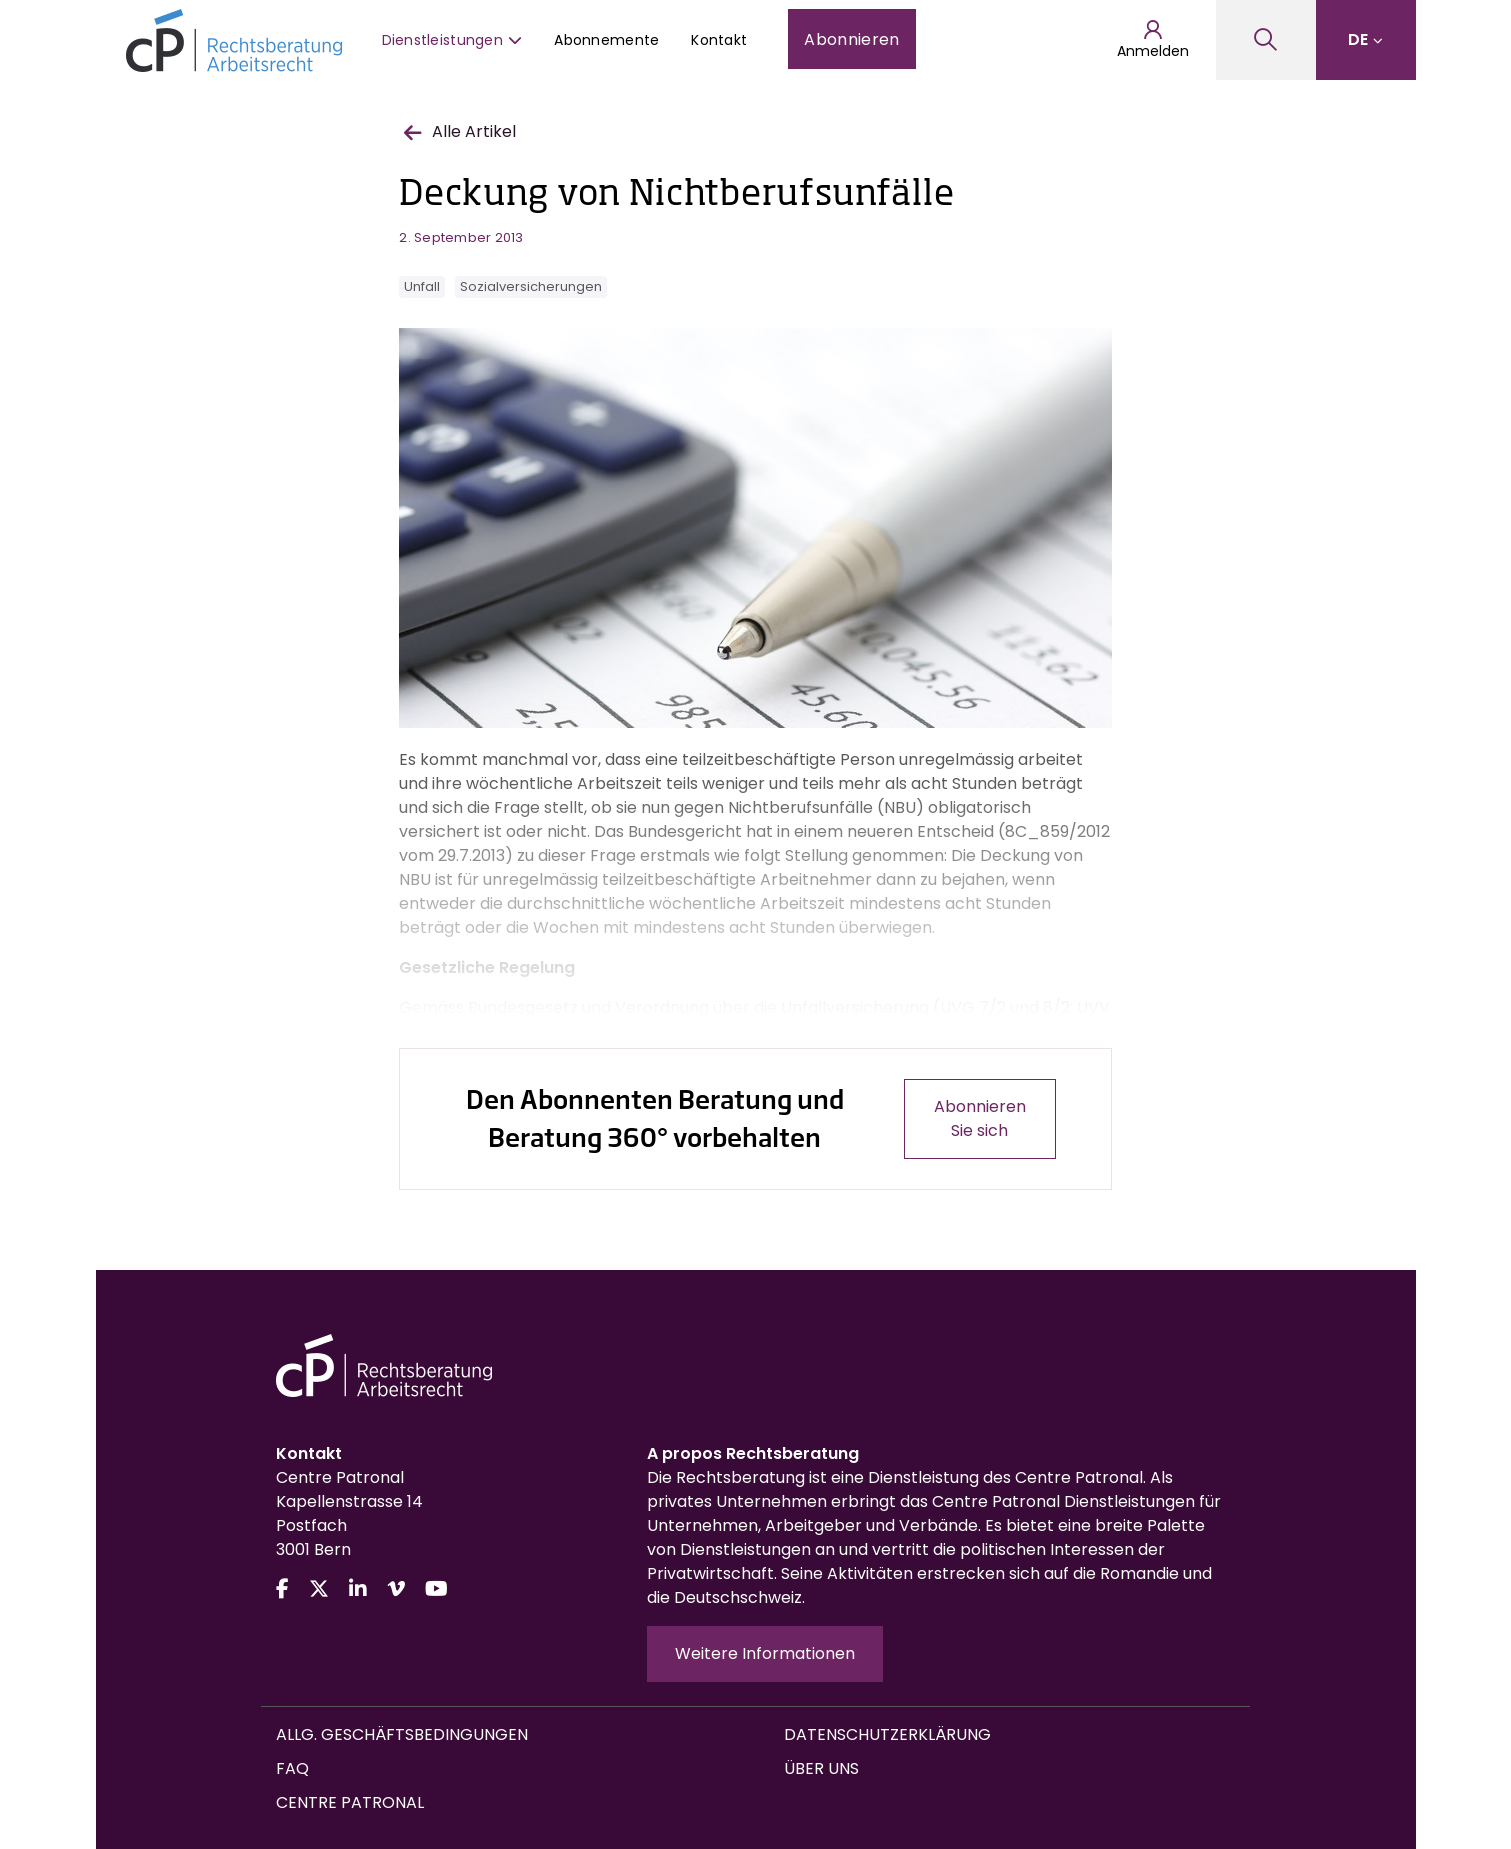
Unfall (422, 286)
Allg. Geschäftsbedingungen (402, 1734)
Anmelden (1153, 39)
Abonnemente (606, 40)
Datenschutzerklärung (887, 1734)
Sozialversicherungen (531, 286)
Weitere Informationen (765, 1653)
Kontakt (719, 40)
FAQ (292, 1768)
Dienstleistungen (452, 40)
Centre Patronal (350, 1802)
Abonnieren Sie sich (980, 1118)
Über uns (821, 1768)
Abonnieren (851, 39)
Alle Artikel (460, 131)
